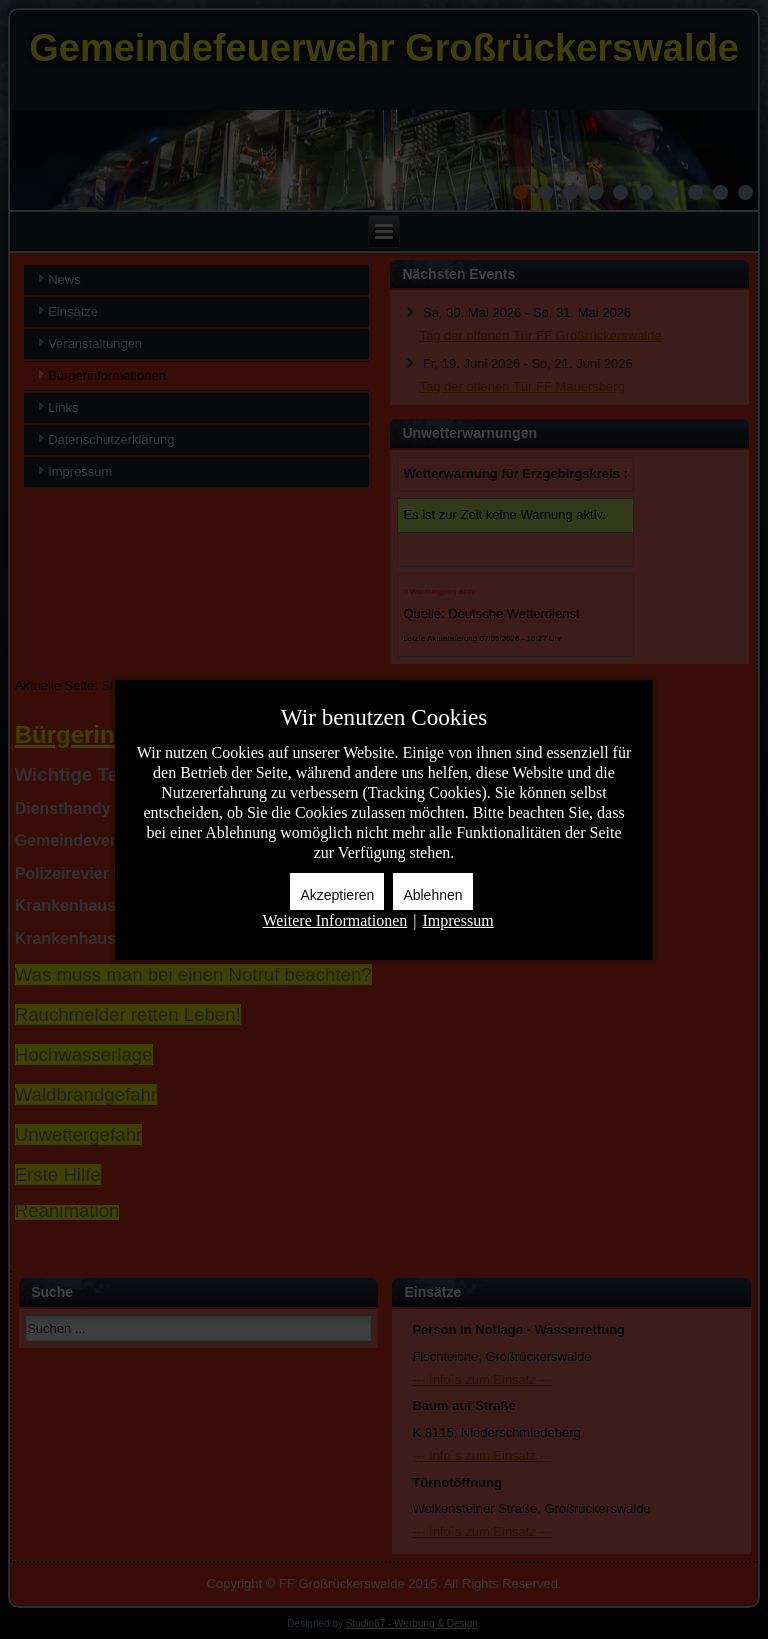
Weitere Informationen (334, 920)
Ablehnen (432, 895)
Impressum (457, 920)
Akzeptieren (337, 895)
